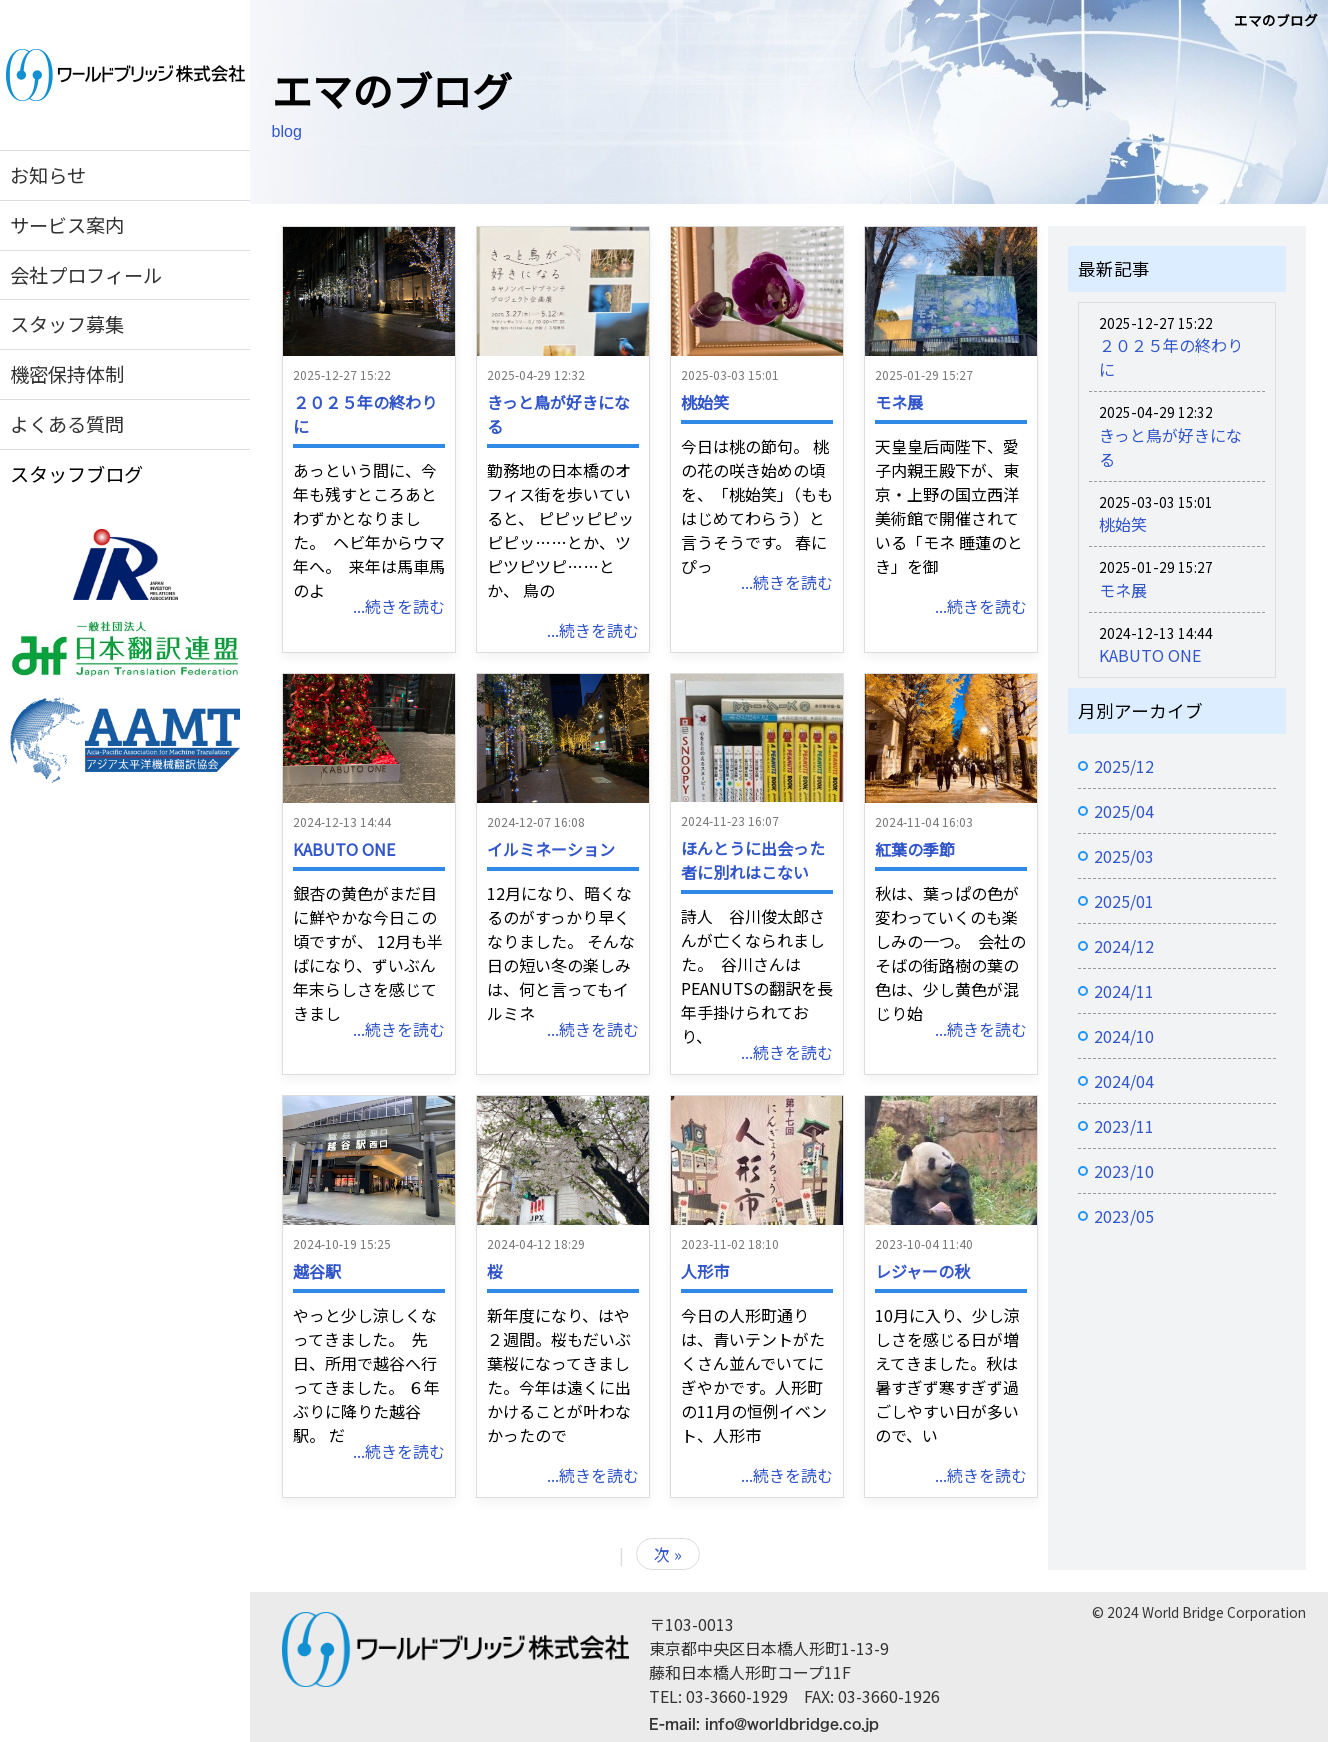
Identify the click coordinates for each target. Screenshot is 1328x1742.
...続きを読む (399, 606)
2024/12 (1124, 946)
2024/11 (1124, 991)
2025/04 (1124, 811)
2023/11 (1124, 1126)
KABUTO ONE (344, 849)
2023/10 (1124, 1171)
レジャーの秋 (922, 1271)
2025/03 (1124, 856)
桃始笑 (705, 402)
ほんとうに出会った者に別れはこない (753, 860)
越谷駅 (317, 1271)
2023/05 (1124, 1216)
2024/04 (1124, 1081)
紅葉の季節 (915, 849)
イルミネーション (551, 849)
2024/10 (1124, 1036)
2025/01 (1124, 901)
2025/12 (1124, 766)
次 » (668, 1554)
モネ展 (899, 402)
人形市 (705, 1271)
